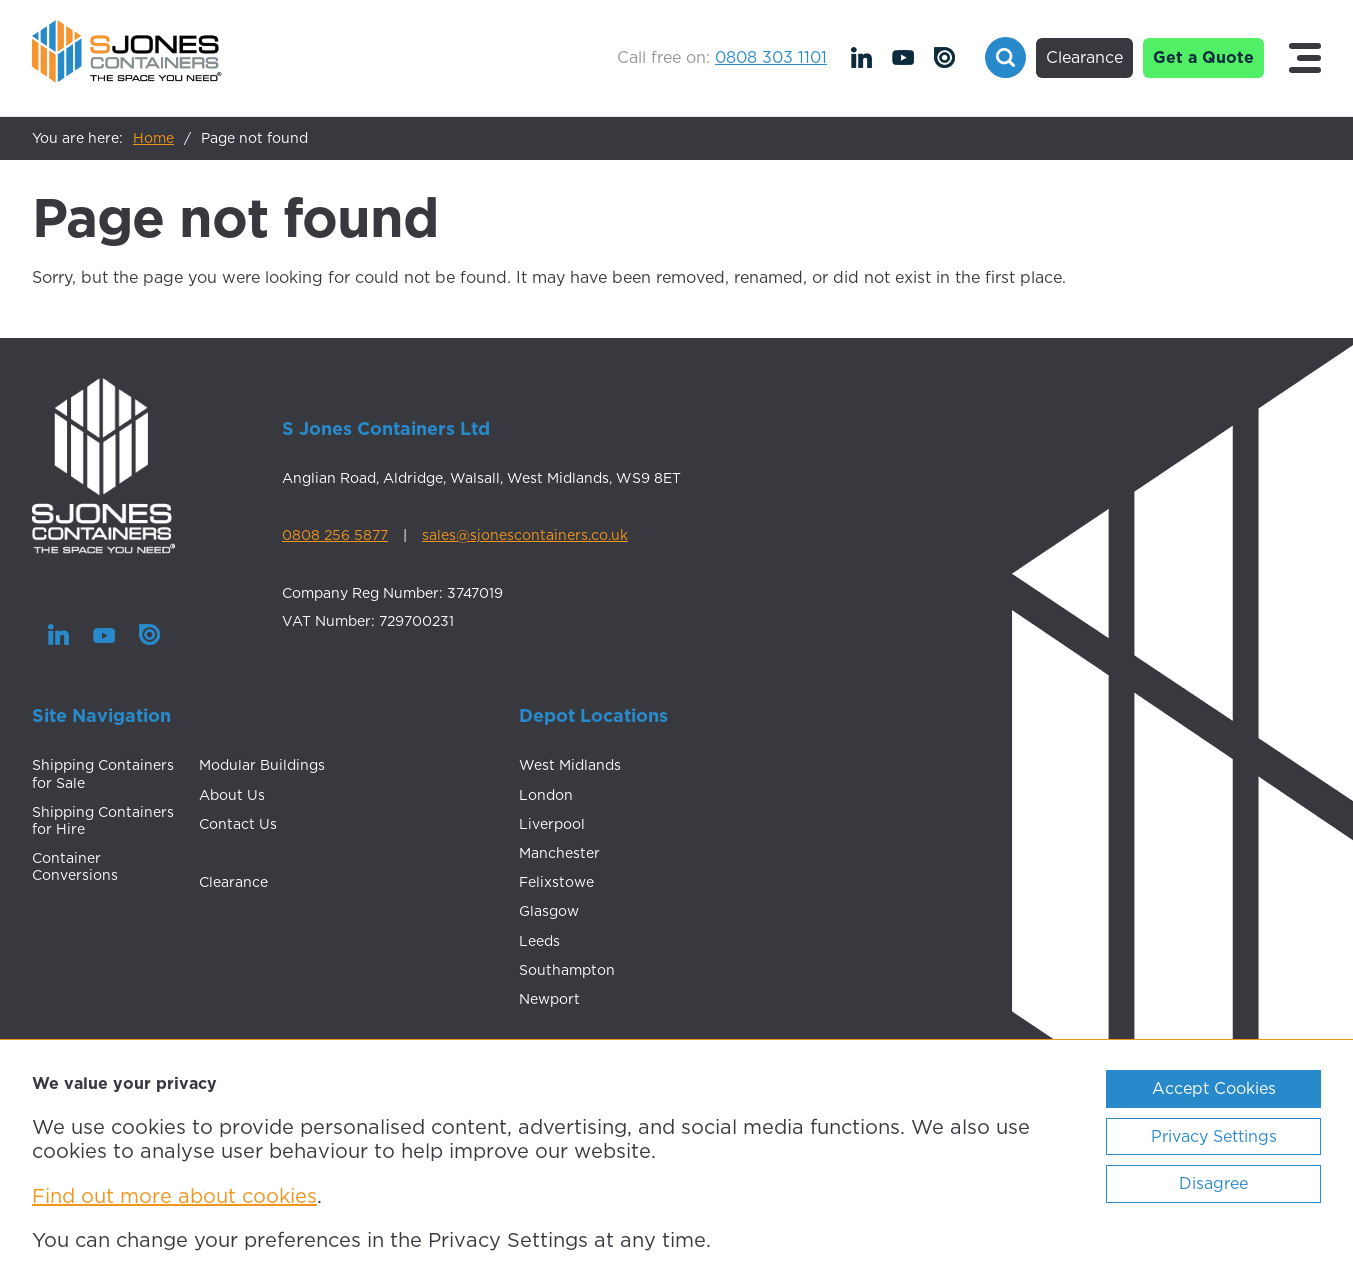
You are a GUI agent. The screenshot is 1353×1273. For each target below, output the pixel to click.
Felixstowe (556, 882)
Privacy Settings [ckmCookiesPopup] (1214, 1136)
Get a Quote (1203, 57)
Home (153, 138)
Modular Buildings (262, 765)
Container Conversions (75, 866)
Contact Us (238, 824)
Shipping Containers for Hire (103, 820)
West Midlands (570, 765)
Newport (549, 999)
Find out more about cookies (174, 1196)
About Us (232, 795)
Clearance (1084, 57)
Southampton (567, 970)
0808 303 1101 (771, 57)
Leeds (539, 941)
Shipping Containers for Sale (103, 773)
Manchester (559, 853)
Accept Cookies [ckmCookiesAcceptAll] (1214, 1088)
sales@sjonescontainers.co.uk (525, 535)
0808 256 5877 (335, 535)
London (546, 795)
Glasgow (549, 911)
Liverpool (552, 824)
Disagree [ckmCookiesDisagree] (1213, 1183)
